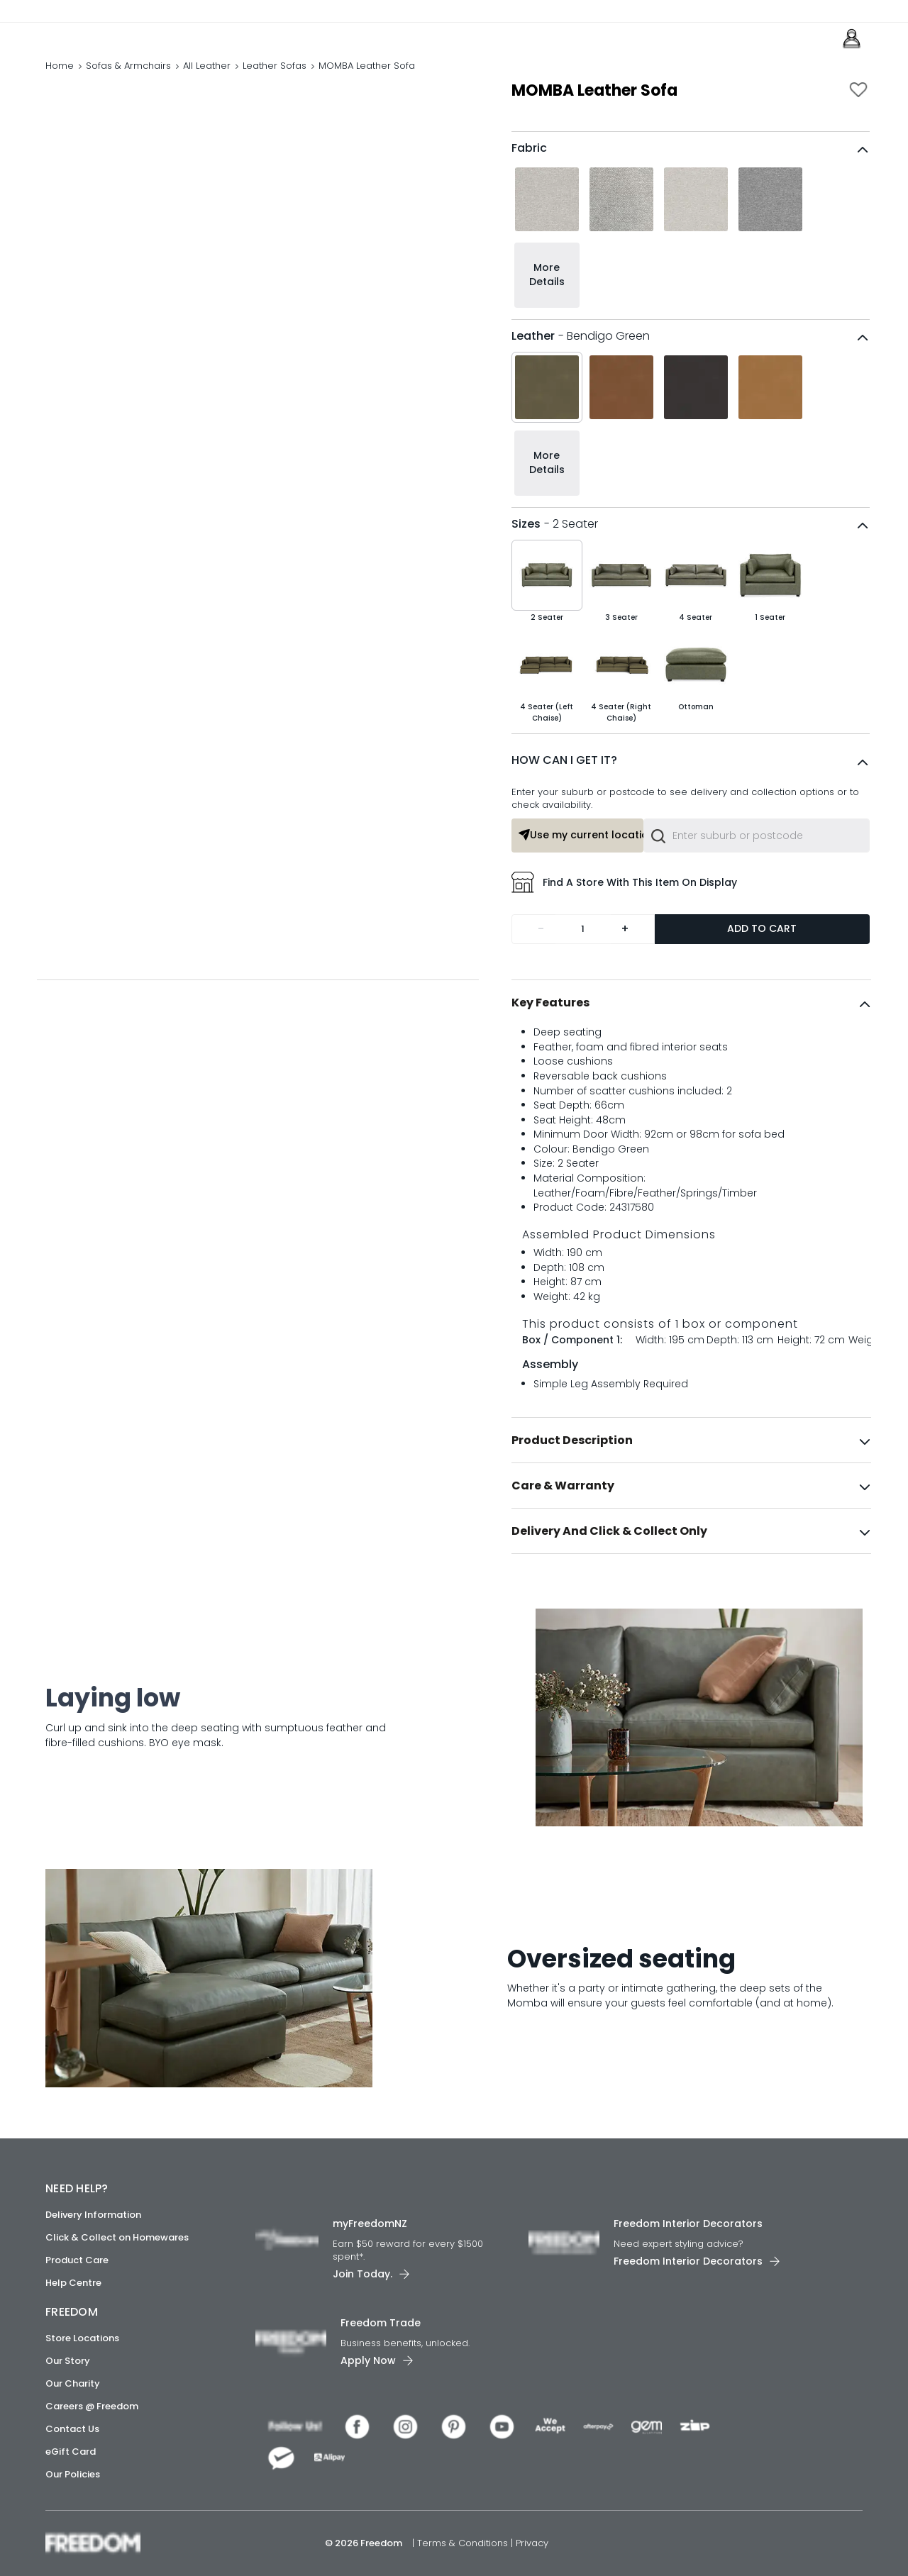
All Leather (207, 81)
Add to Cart (762, 958)
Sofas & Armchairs (128, 81)
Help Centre (73, 2282)
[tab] (691, 1032)
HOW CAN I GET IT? (564, 790)
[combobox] (756, 865)
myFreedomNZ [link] (370, 2223)
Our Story (67, 2360)
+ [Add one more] (625, 958)
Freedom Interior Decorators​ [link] (688, 2223)
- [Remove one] (541, 958)
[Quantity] (583, 959)
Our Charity (72, 2383)
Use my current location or (581, 864)
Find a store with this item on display (624, 912)
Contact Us (72, 2429)
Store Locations (82, 2338)
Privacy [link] (532, 2543)
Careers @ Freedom (91, 2406)
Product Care (77, 2260)
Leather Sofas (274, 81)
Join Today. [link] (362, 2274)
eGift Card (70, 2451)
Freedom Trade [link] (380, 2323)
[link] (108, 41)
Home (59, 81)
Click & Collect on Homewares (117, 2237)
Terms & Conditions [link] (464, 2543)
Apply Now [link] (368, 2360)
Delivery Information (93, 2214)
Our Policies (72, 2474)
